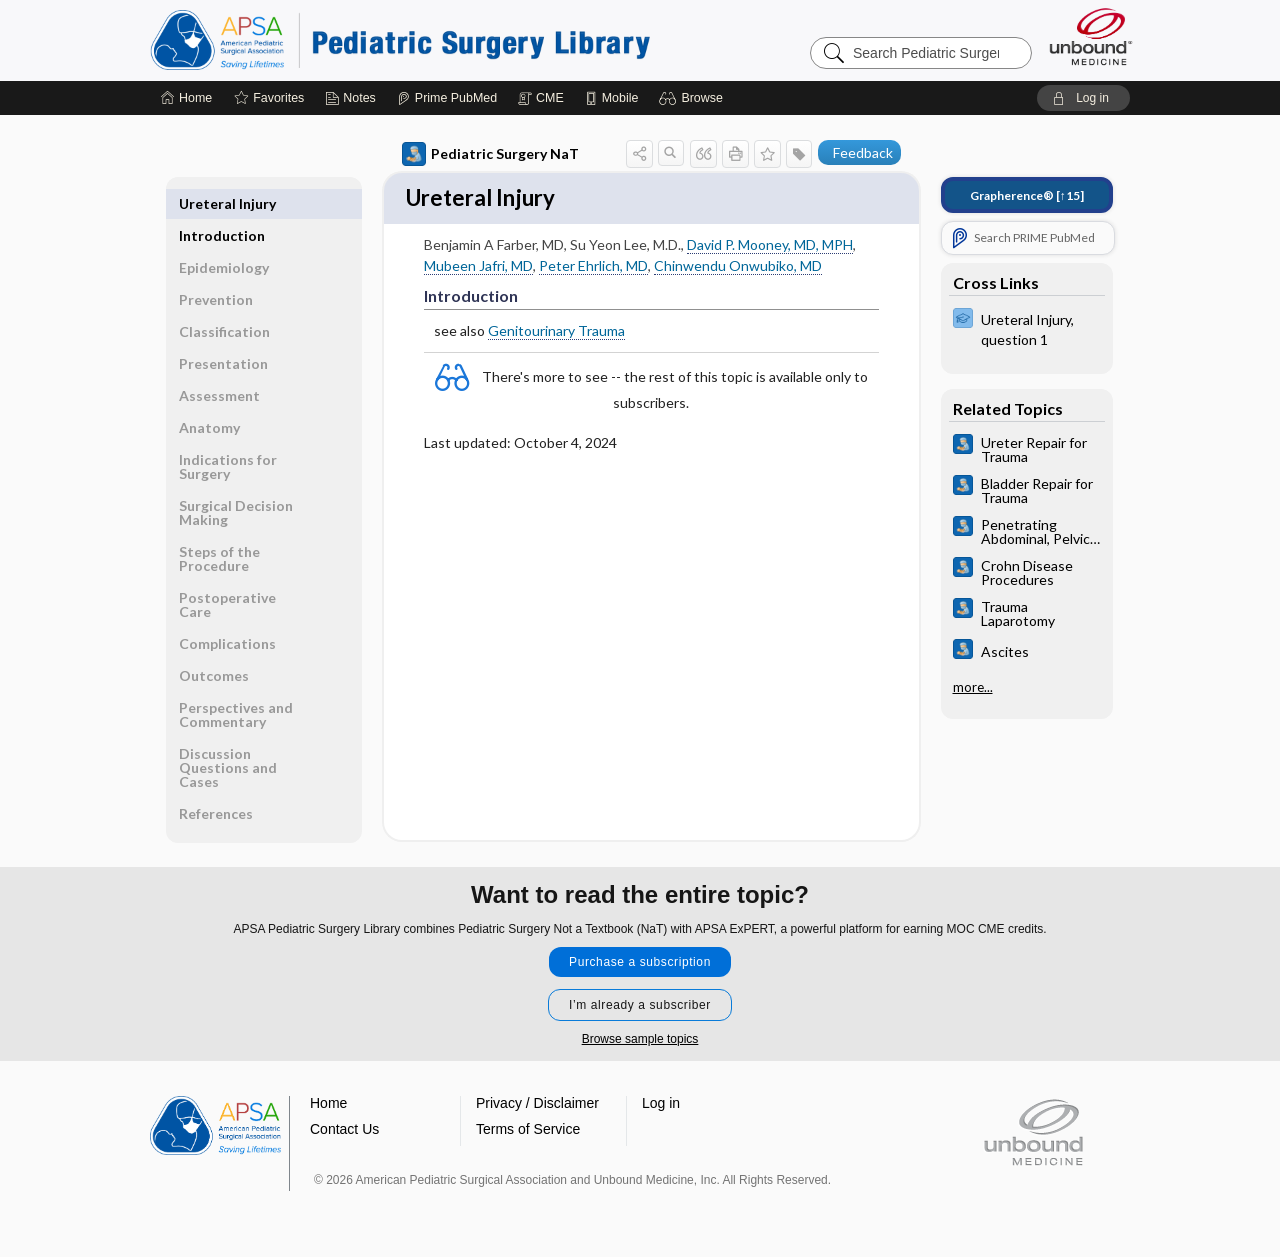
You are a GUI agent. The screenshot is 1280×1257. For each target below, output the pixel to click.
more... (973, 687)
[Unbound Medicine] (1091, 36)
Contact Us (344, 1130)
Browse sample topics (640, 1040)
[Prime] (447, 98)
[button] (693, 98)
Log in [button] (661, 1104)
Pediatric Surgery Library (400, 40)
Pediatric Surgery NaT (490, 154)
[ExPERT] (1027, 328)
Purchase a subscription (640, 963)
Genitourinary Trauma (556, 333)
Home (328, 1104)
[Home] (186, 98)
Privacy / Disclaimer (537, 1104)
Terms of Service (528, 1130)
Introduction (222, 203)
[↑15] (1027, 195)
